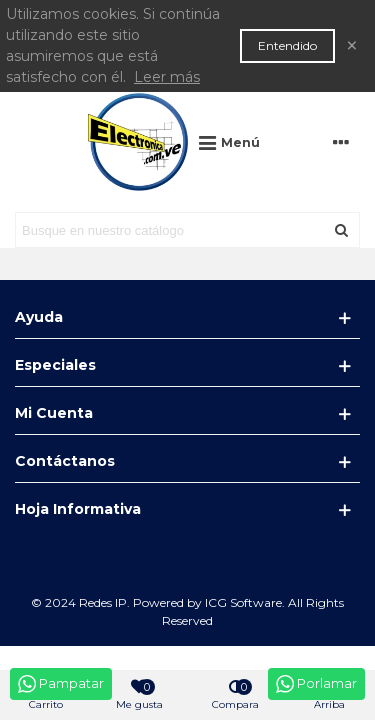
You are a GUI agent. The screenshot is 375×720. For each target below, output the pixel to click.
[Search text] (171, 230)
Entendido (287, 45)
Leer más (167, 77)
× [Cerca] (352, 45)
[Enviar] (342, 230)
